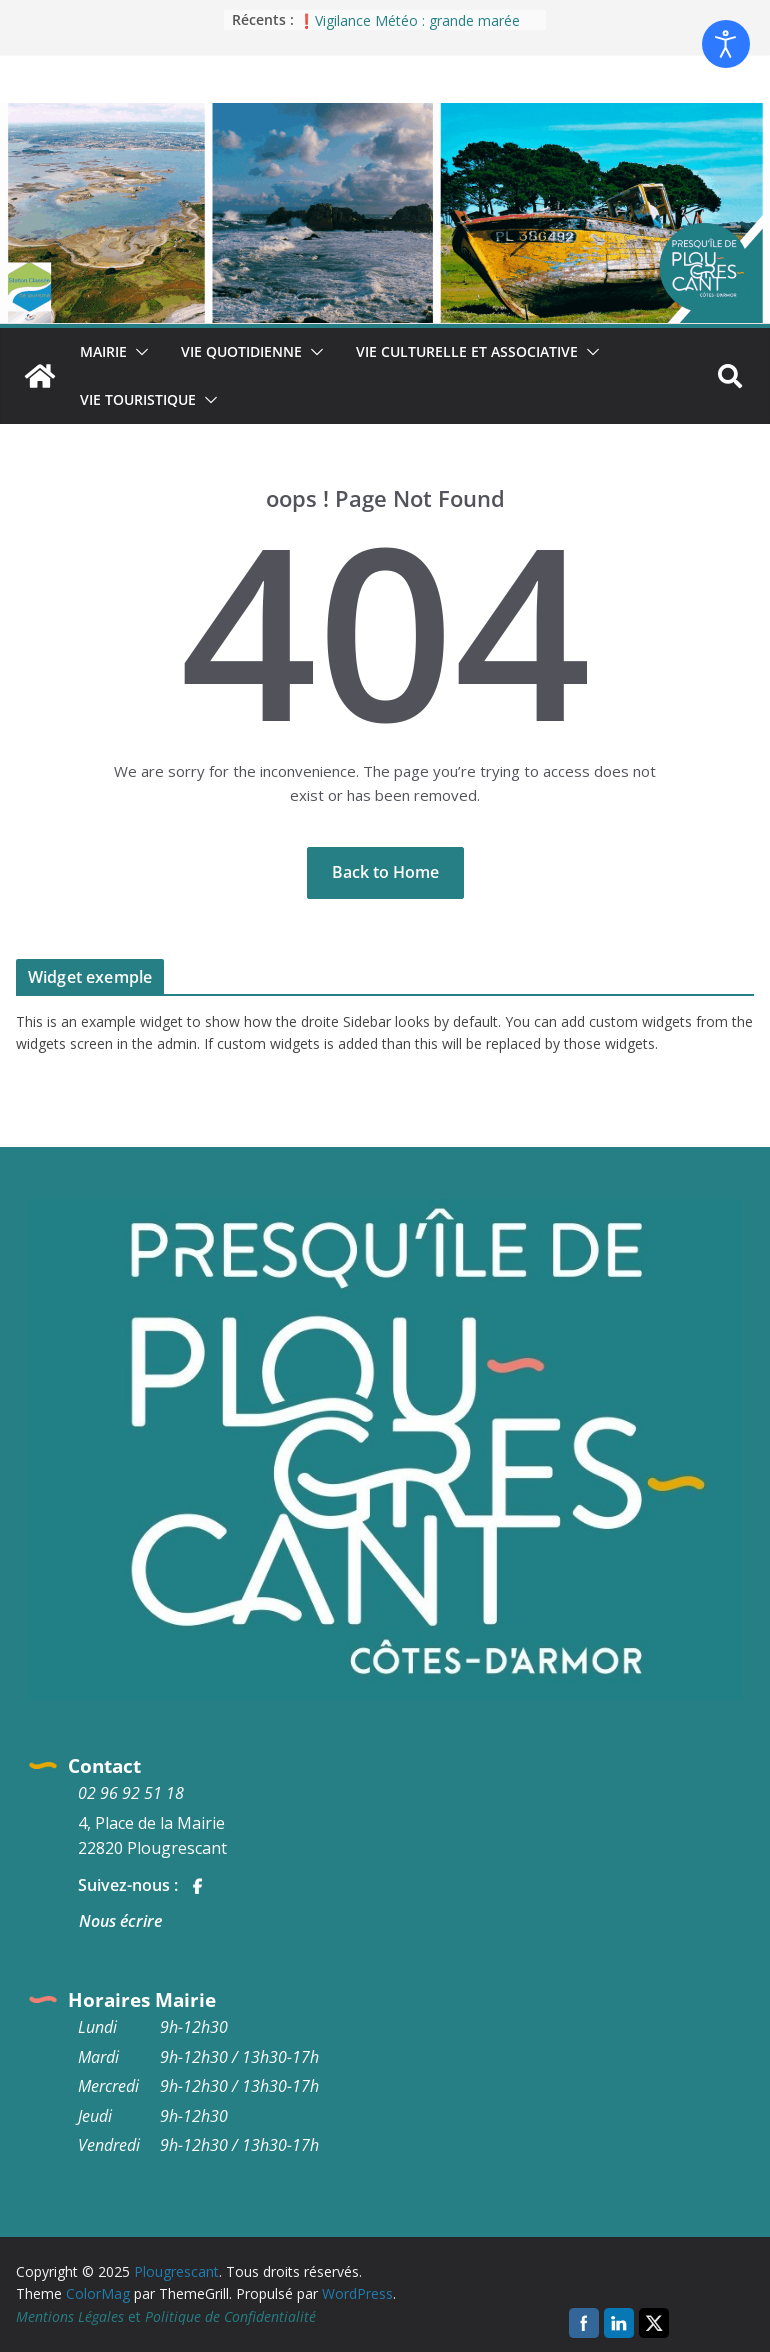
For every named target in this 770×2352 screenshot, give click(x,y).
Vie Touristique (138, 399)
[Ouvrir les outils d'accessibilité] (726, 44)
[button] (138, 352)
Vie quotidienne (241, 351)
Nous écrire (120, 1921)
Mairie (103, 351)
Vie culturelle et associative (467, 351)
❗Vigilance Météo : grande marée (409, 20)
